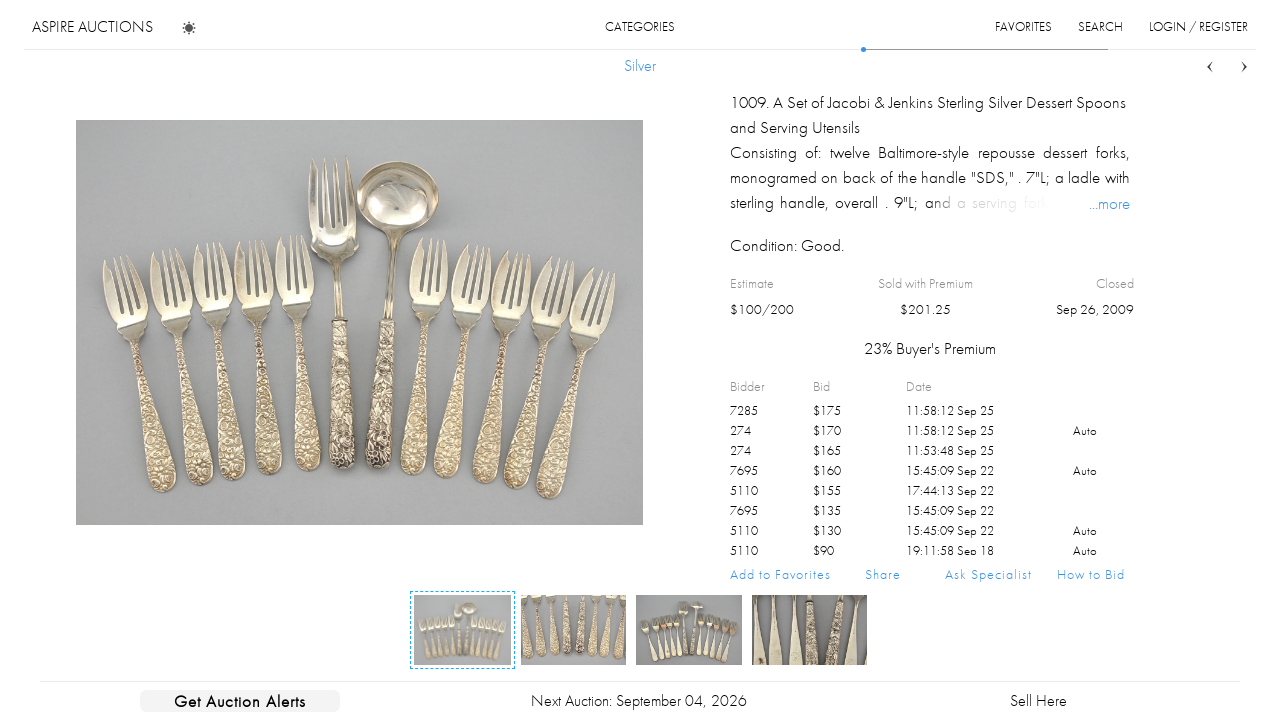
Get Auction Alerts (240, 701)
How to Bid (1091, 574)
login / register (1198, 26)
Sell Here (1038, 700)
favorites (1023, 26)
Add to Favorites (780, 574)
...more (1109, 203)
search (1100, 26)
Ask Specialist (988, 574)
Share (883, 574)
